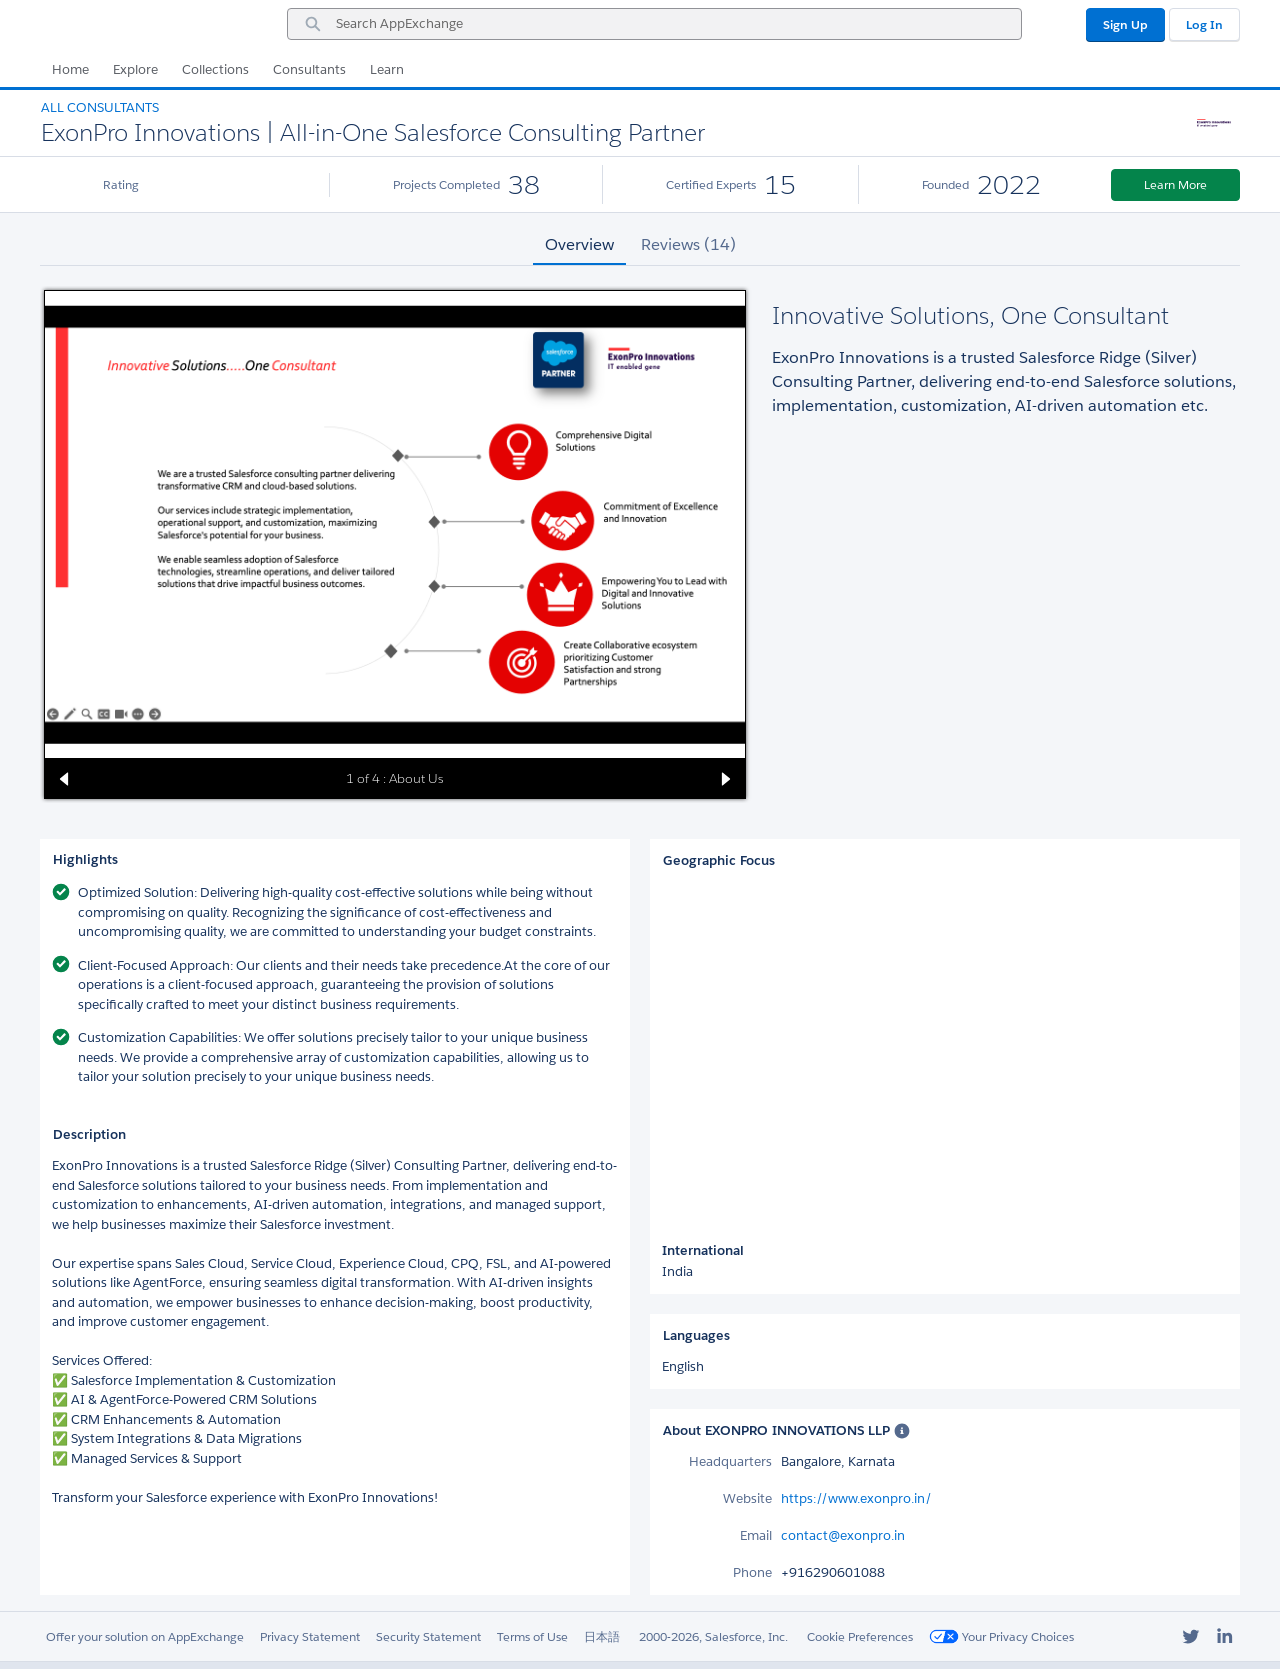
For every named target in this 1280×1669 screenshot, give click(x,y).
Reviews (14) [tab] (688, 244)
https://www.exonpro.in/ (856, 1498)
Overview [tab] (579, 244)
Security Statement (428, 1636)
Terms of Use (532, 1636)
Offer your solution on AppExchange (145, 1636)
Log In (1204, 24)
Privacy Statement (310, 1636)
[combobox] (654, 24)
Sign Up (1125, 24)
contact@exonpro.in (843, 1535)
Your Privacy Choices (1001, 1636)
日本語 (602, 1636)
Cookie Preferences (860, 1636)
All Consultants (100, 107)
